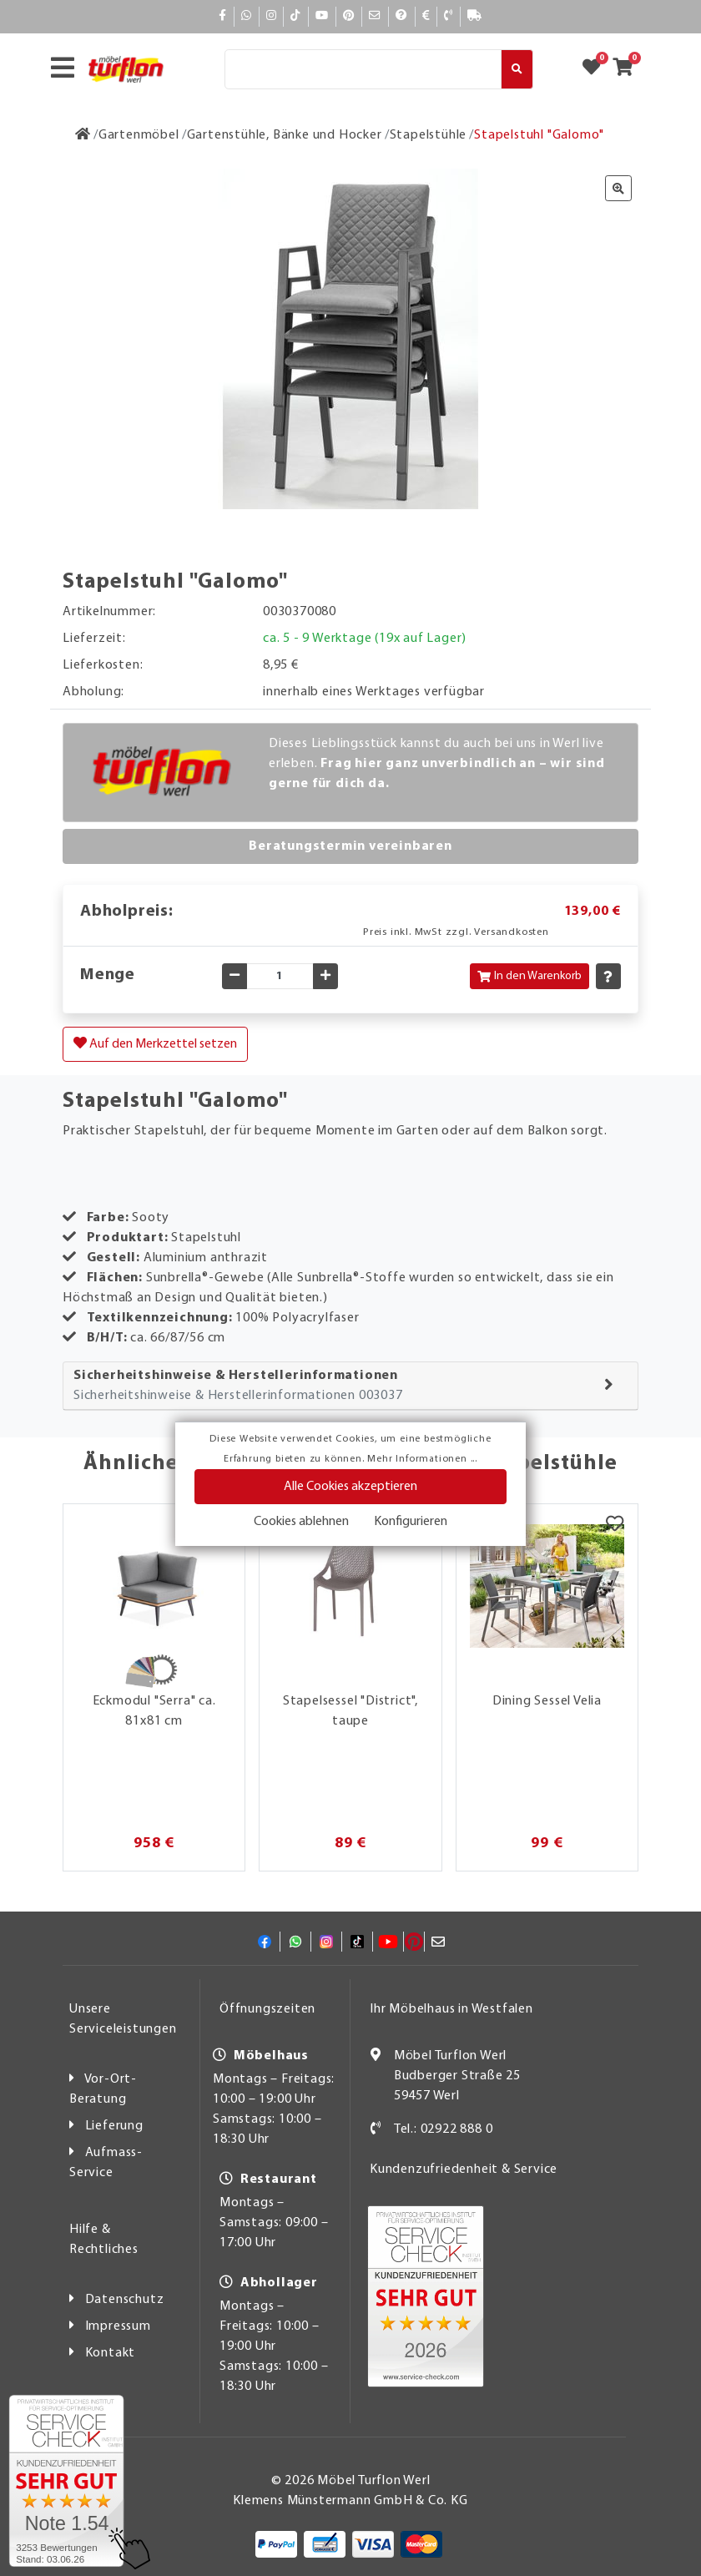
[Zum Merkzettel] (597, 69)
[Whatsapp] (247, 16)
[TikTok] (296, 16)
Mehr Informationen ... (422, 1459)
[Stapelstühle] (428, 135)
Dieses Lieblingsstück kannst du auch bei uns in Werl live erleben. (437, 763)
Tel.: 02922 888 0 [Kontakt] (443, 2129)
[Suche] (363, 69)
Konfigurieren (410, 1521)
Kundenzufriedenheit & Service (463, 2169)
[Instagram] (272, 16)
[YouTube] (322, 16)
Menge (107, 975)
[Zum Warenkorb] (628, 69)
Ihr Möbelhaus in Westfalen (451, 2009)
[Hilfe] (402, 16)
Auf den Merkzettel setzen (155, 1043)
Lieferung (114, 2126)
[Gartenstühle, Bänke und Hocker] (284, 135)
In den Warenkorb (529, 976)
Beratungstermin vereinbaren (350, 846)
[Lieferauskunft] (475, 16)
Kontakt (110, 2353)
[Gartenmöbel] (138, 135)
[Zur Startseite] (83, 135)
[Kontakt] (448, 16)
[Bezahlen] (426, 16)
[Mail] (375, 16)
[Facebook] (223, 16)
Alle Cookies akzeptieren (350, 1486)
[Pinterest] (348, 16)
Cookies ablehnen (301, 1521)
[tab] (350, 1386)
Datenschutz (124, 2299)
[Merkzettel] (614, 1525)
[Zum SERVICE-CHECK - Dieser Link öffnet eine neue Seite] (66, 2480)
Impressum (118, 2326)
